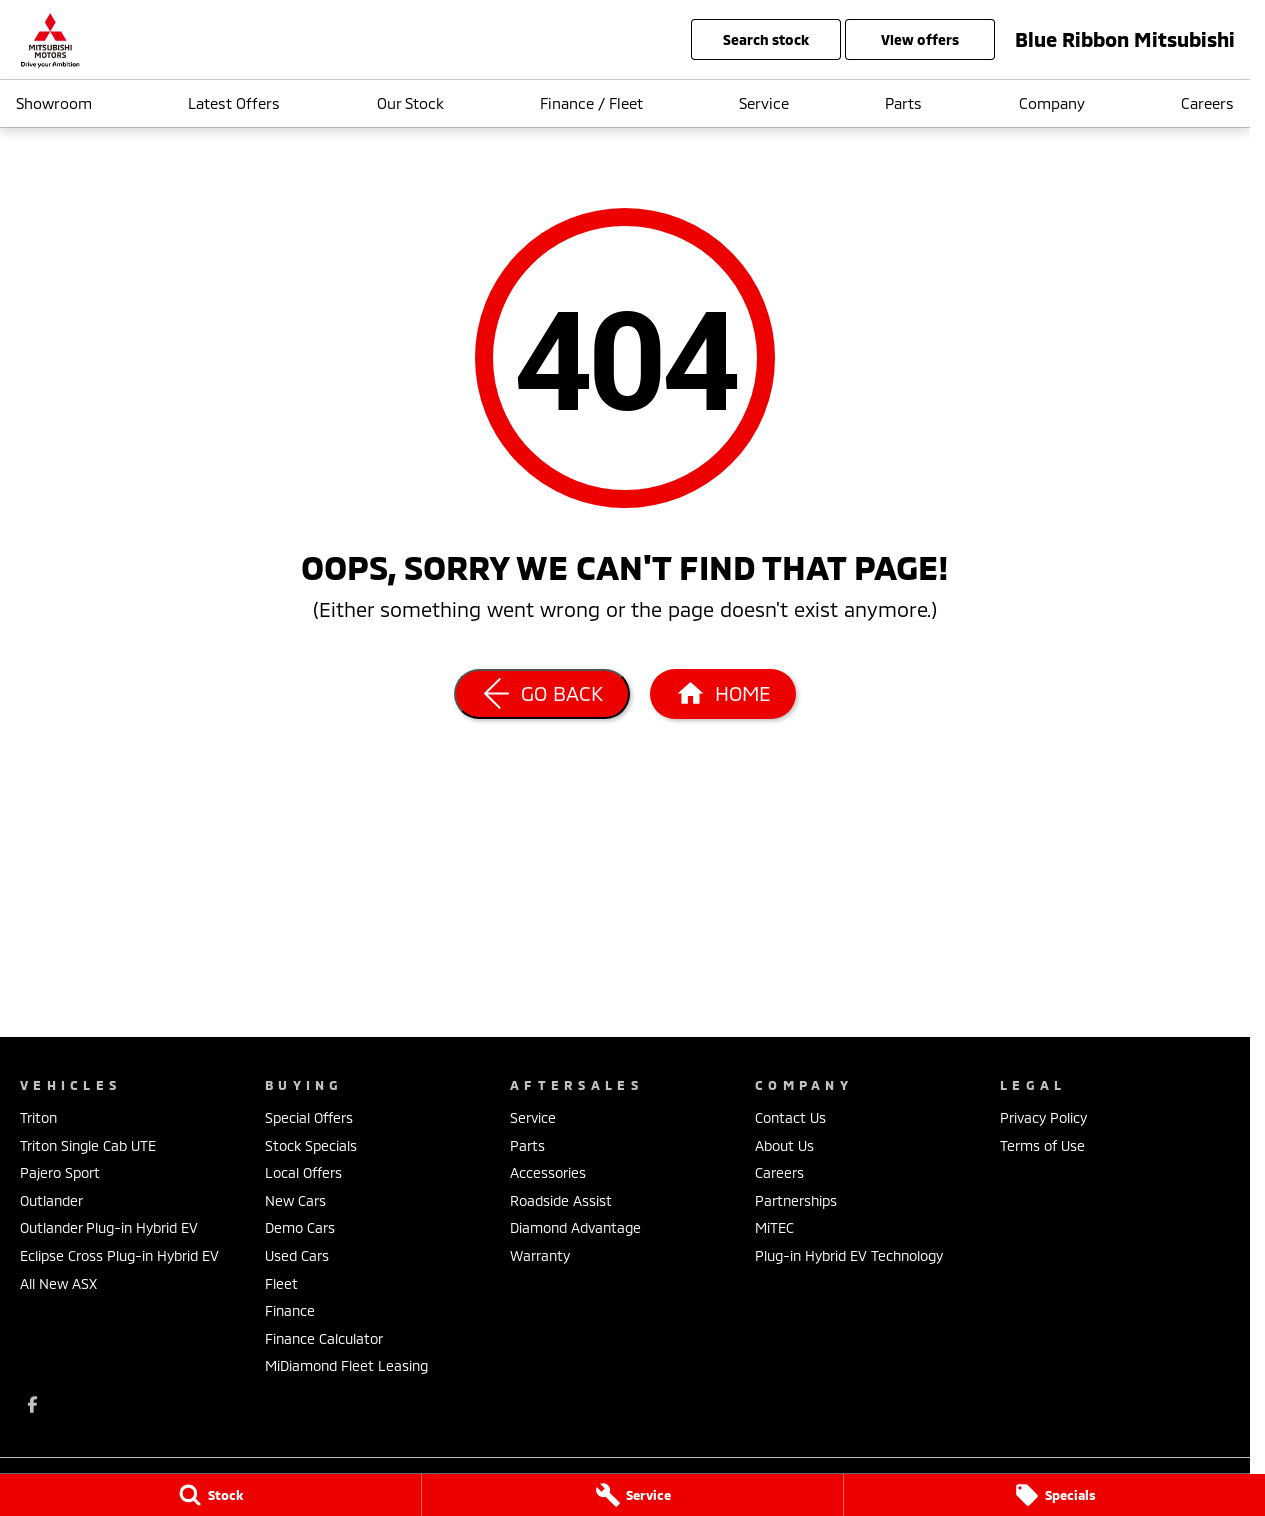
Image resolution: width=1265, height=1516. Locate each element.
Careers (1207, 103)
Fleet (281, 1283)
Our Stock (410, 103)
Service (764, 103)
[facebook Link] (32, 1404)
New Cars (295, 1200)
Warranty (540, 1255)
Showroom (54, 103)
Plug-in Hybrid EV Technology (849, 1255)
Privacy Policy (1043, 1117)
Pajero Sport (60, 1172)
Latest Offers (234, 103)
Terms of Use (1042, 1145)
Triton (38, 1117)
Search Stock (766, 39)
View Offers (920, 39)
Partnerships (796, 1200)
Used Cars (297, 1255)
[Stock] (210, 1495)
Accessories (548, 1172)
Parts (903, 103)
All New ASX (58, 1283)
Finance (290, 1310)
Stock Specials (311, 1145)
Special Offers (309, 1117)
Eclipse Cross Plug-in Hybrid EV (119, 1255)
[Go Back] (542, 694)
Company (1052, 103)
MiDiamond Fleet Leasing (346, 1365)
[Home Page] (723, 694)
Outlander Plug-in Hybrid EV (109, 1227)
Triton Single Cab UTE (88, 1145)
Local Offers (303, 1172)
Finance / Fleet (591, 103)
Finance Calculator (324, 1338)
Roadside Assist (561, 1200)
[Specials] (1054, 1495)
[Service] (632, 1495)
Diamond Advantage (575, 1227)
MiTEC (774, 1227)
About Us (784, 1145)
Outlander (51, 1200)
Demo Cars (300, 1227)
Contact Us (790, 1117)
